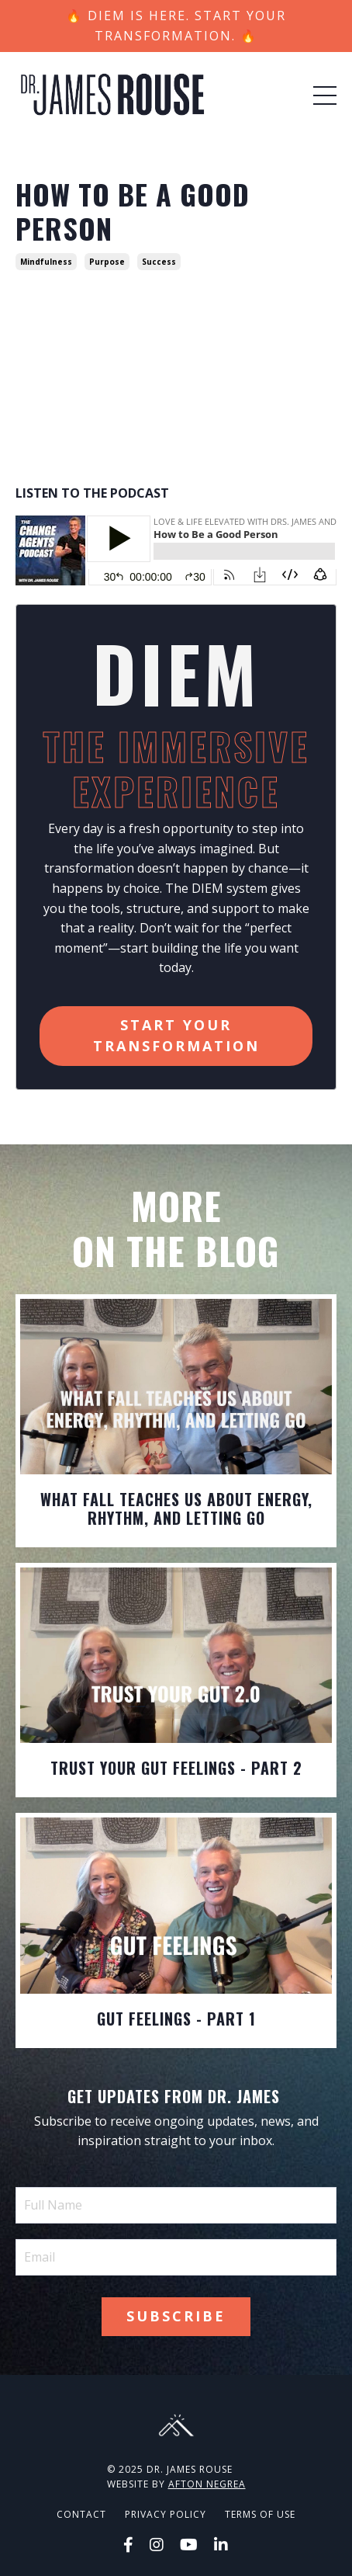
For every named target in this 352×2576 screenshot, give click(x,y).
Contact (81, 2514)
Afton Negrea (207, 2484)
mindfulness (46, 261)
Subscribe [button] (176, 2316)
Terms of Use (260, 2514)
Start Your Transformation (176, 1035)
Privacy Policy (165, 2514)
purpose (107, 261)
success (159, 261)
